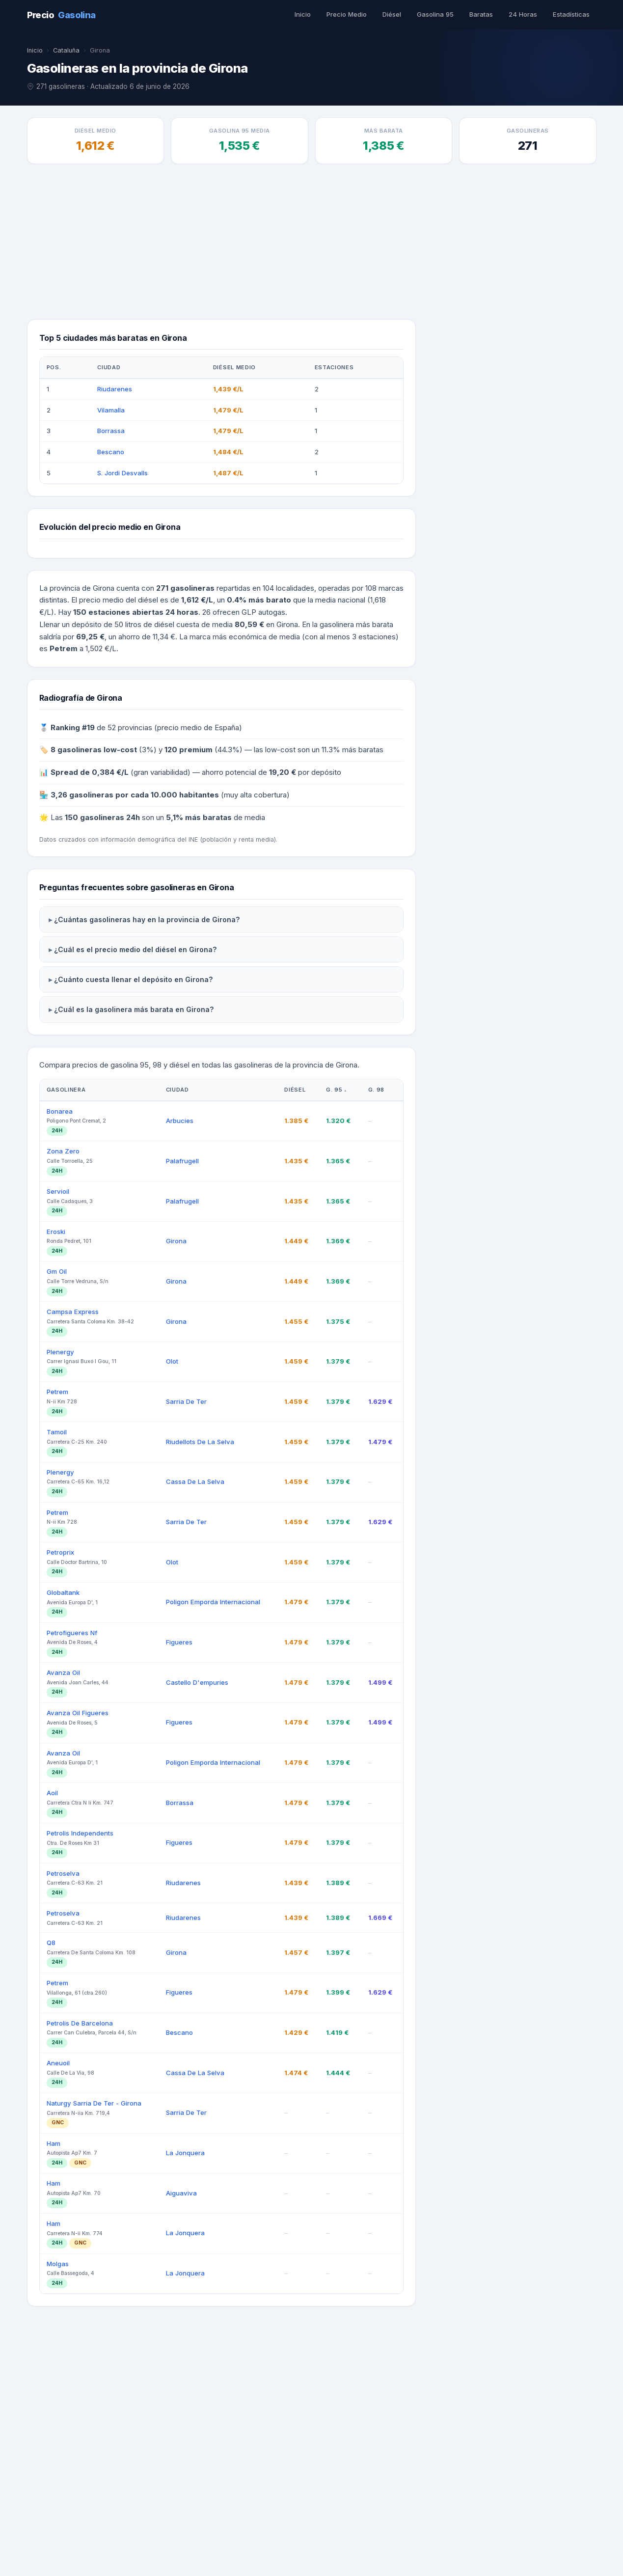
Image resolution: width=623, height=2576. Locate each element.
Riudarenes (114, 390)
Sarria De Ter (185, 1670)
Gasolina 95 (438, 14)
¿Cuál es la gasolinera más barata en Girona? (128, 1278)
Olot (172, 1630)
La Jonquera (184, 2422)
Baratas (483, 14)
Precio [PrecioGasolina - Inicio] (61, 14)
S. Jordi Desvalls (121, 474)
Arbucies (179, 1389)
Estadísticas (571, 14)
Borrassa (110, 432)
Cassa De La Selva (193, 1750)
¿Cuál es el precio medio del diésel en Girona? (130, 1218)
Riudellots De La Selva (199, 1710)
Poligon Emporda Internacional (214, 1871)
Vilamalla (111, 411)
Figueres (179, 1911)
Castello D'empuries (196, 1951)
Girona (176, 1510)
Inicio (306, 14)
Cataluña (66, 50)
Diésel (395, 14)
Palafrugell (182, 1429)
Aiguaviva (181, 2462)
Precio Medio (350, 14)
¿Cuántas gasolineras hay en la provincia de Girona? (140, 1188)
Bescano (110, 453)
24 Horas (524, 14)
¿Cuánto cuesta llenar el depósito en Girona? (128, 1248)
